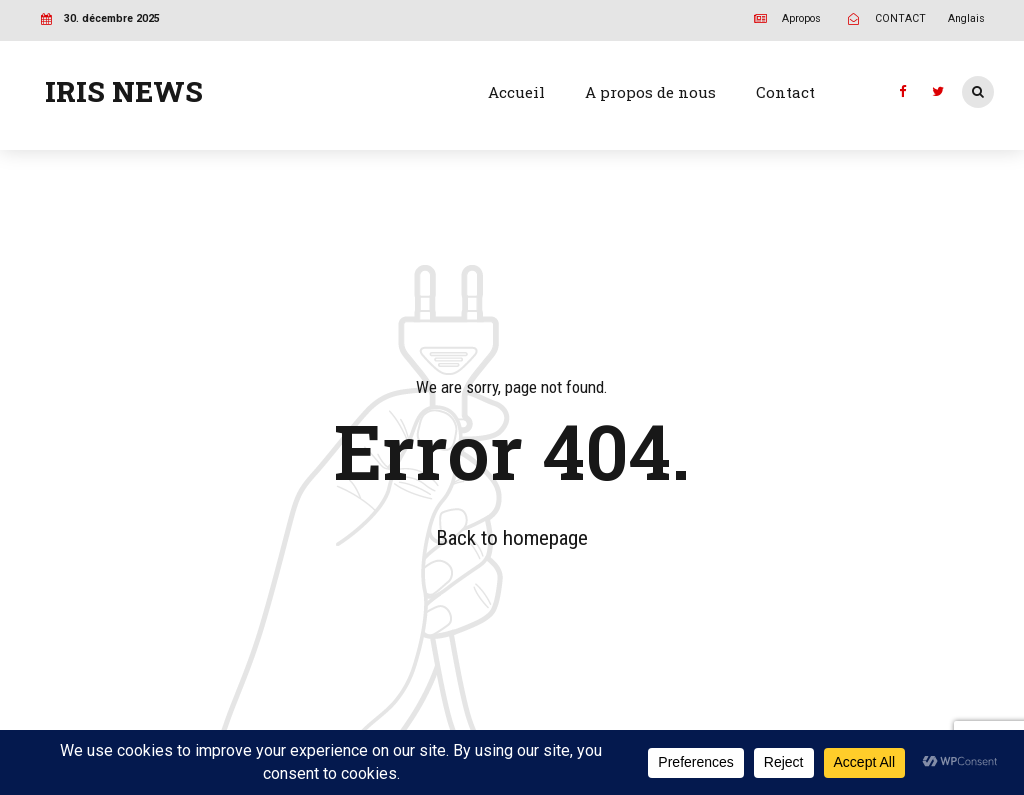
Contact (785, 92)
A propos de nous (650, 92)
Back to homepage (512, 538)
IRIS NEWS (124, 91)
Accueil (516, 92)
